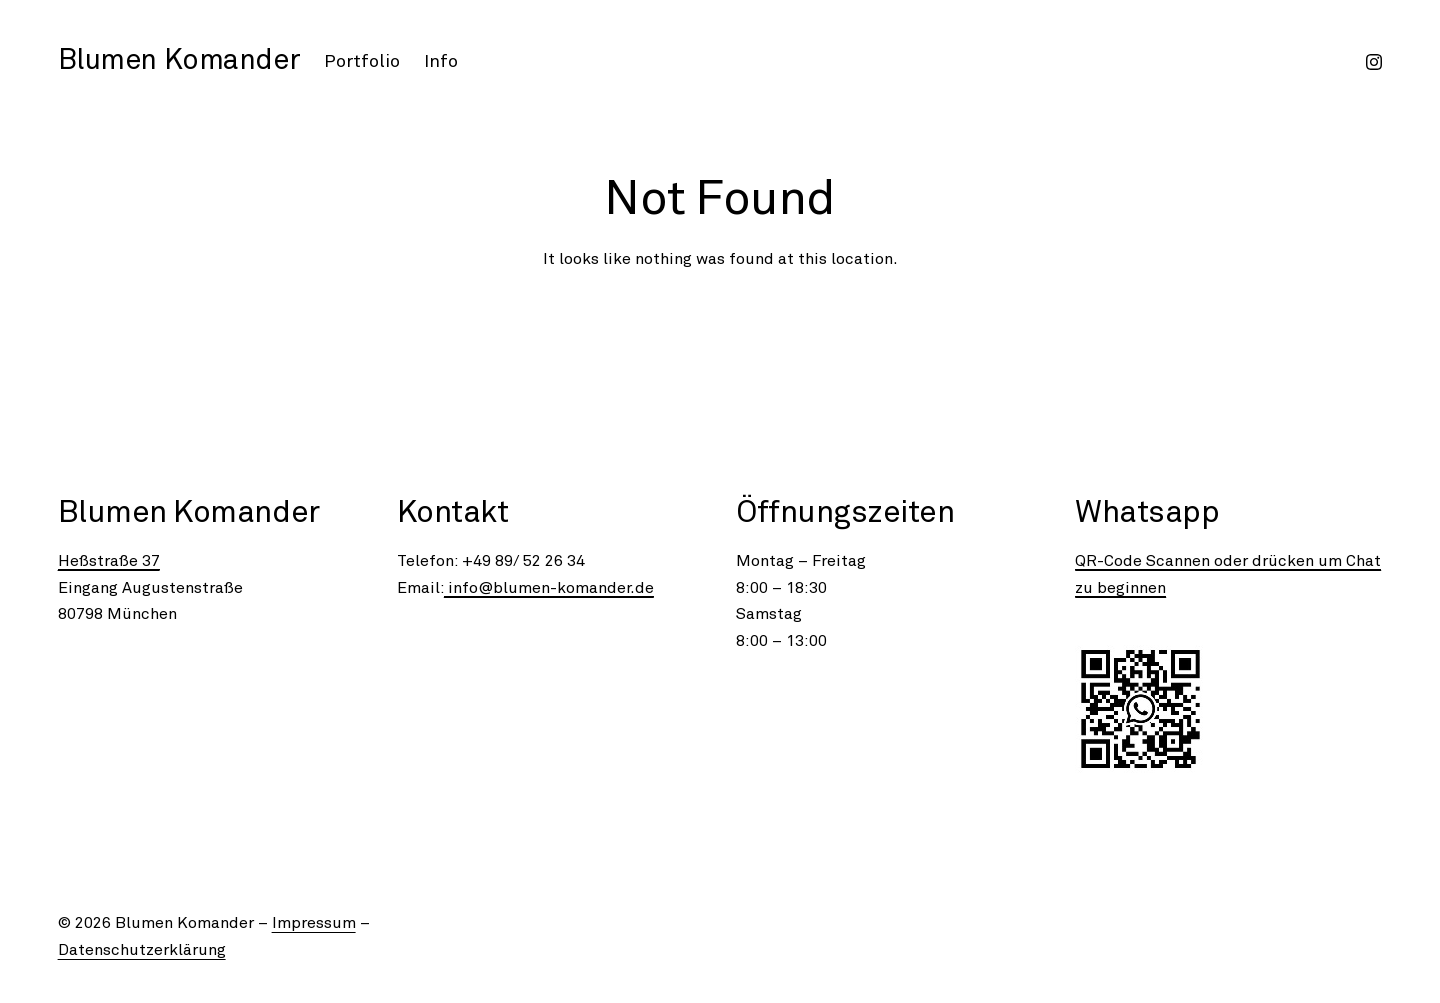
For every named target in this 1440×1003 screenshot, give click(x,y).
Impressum (314, 923)
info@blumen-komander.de (549, 588)
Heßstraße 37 (109, 561)
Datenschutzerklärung (142, 950)
